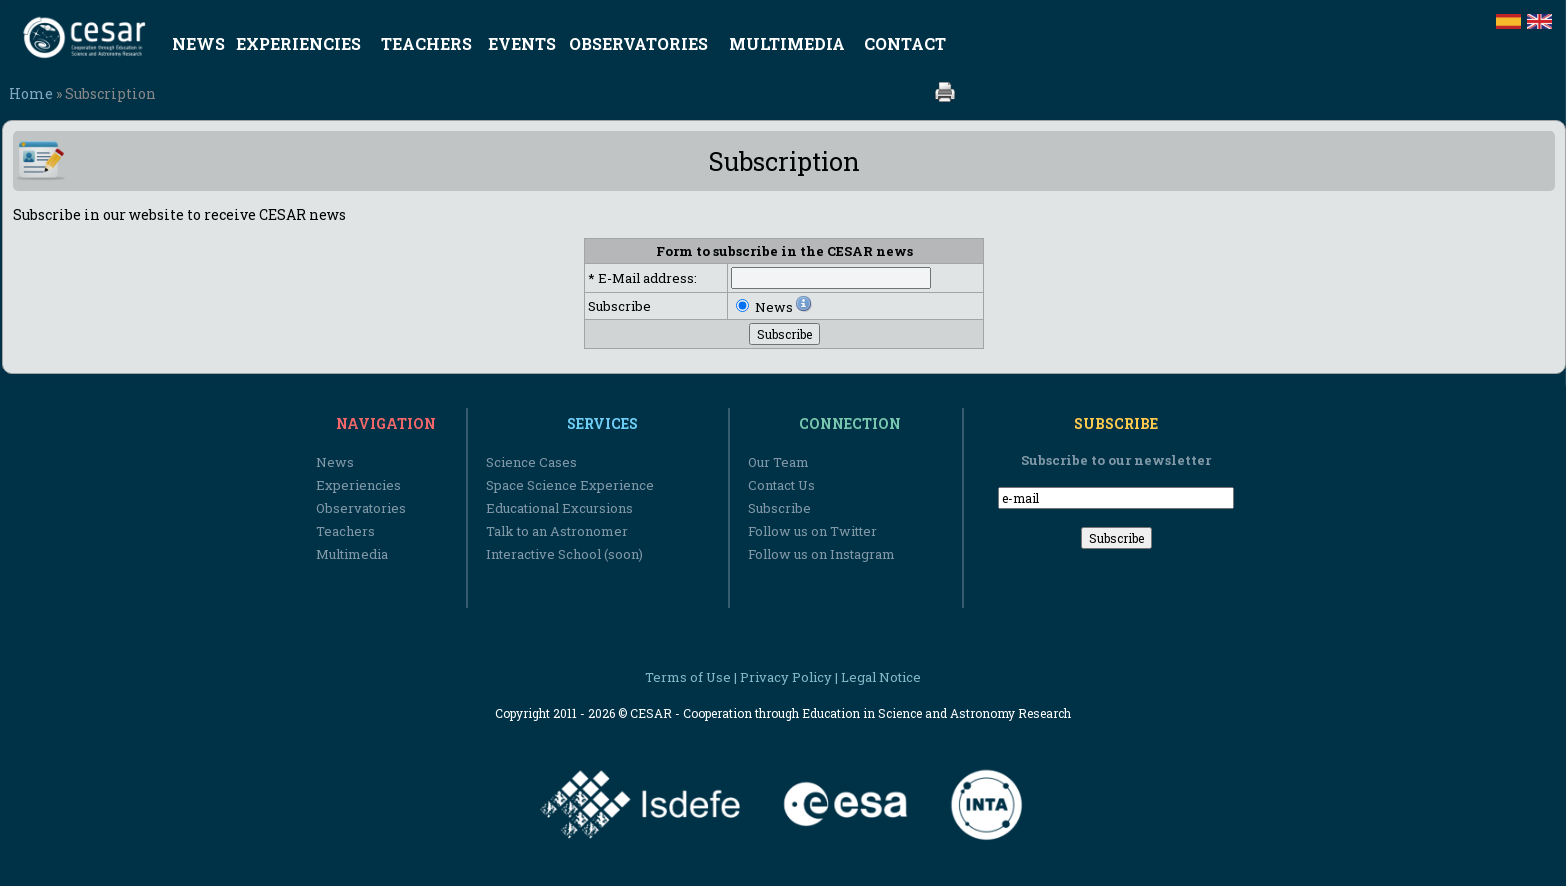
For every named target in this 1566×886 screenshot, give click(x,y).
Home (31, 93)
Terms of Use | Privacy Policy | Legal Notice (783, 677)
